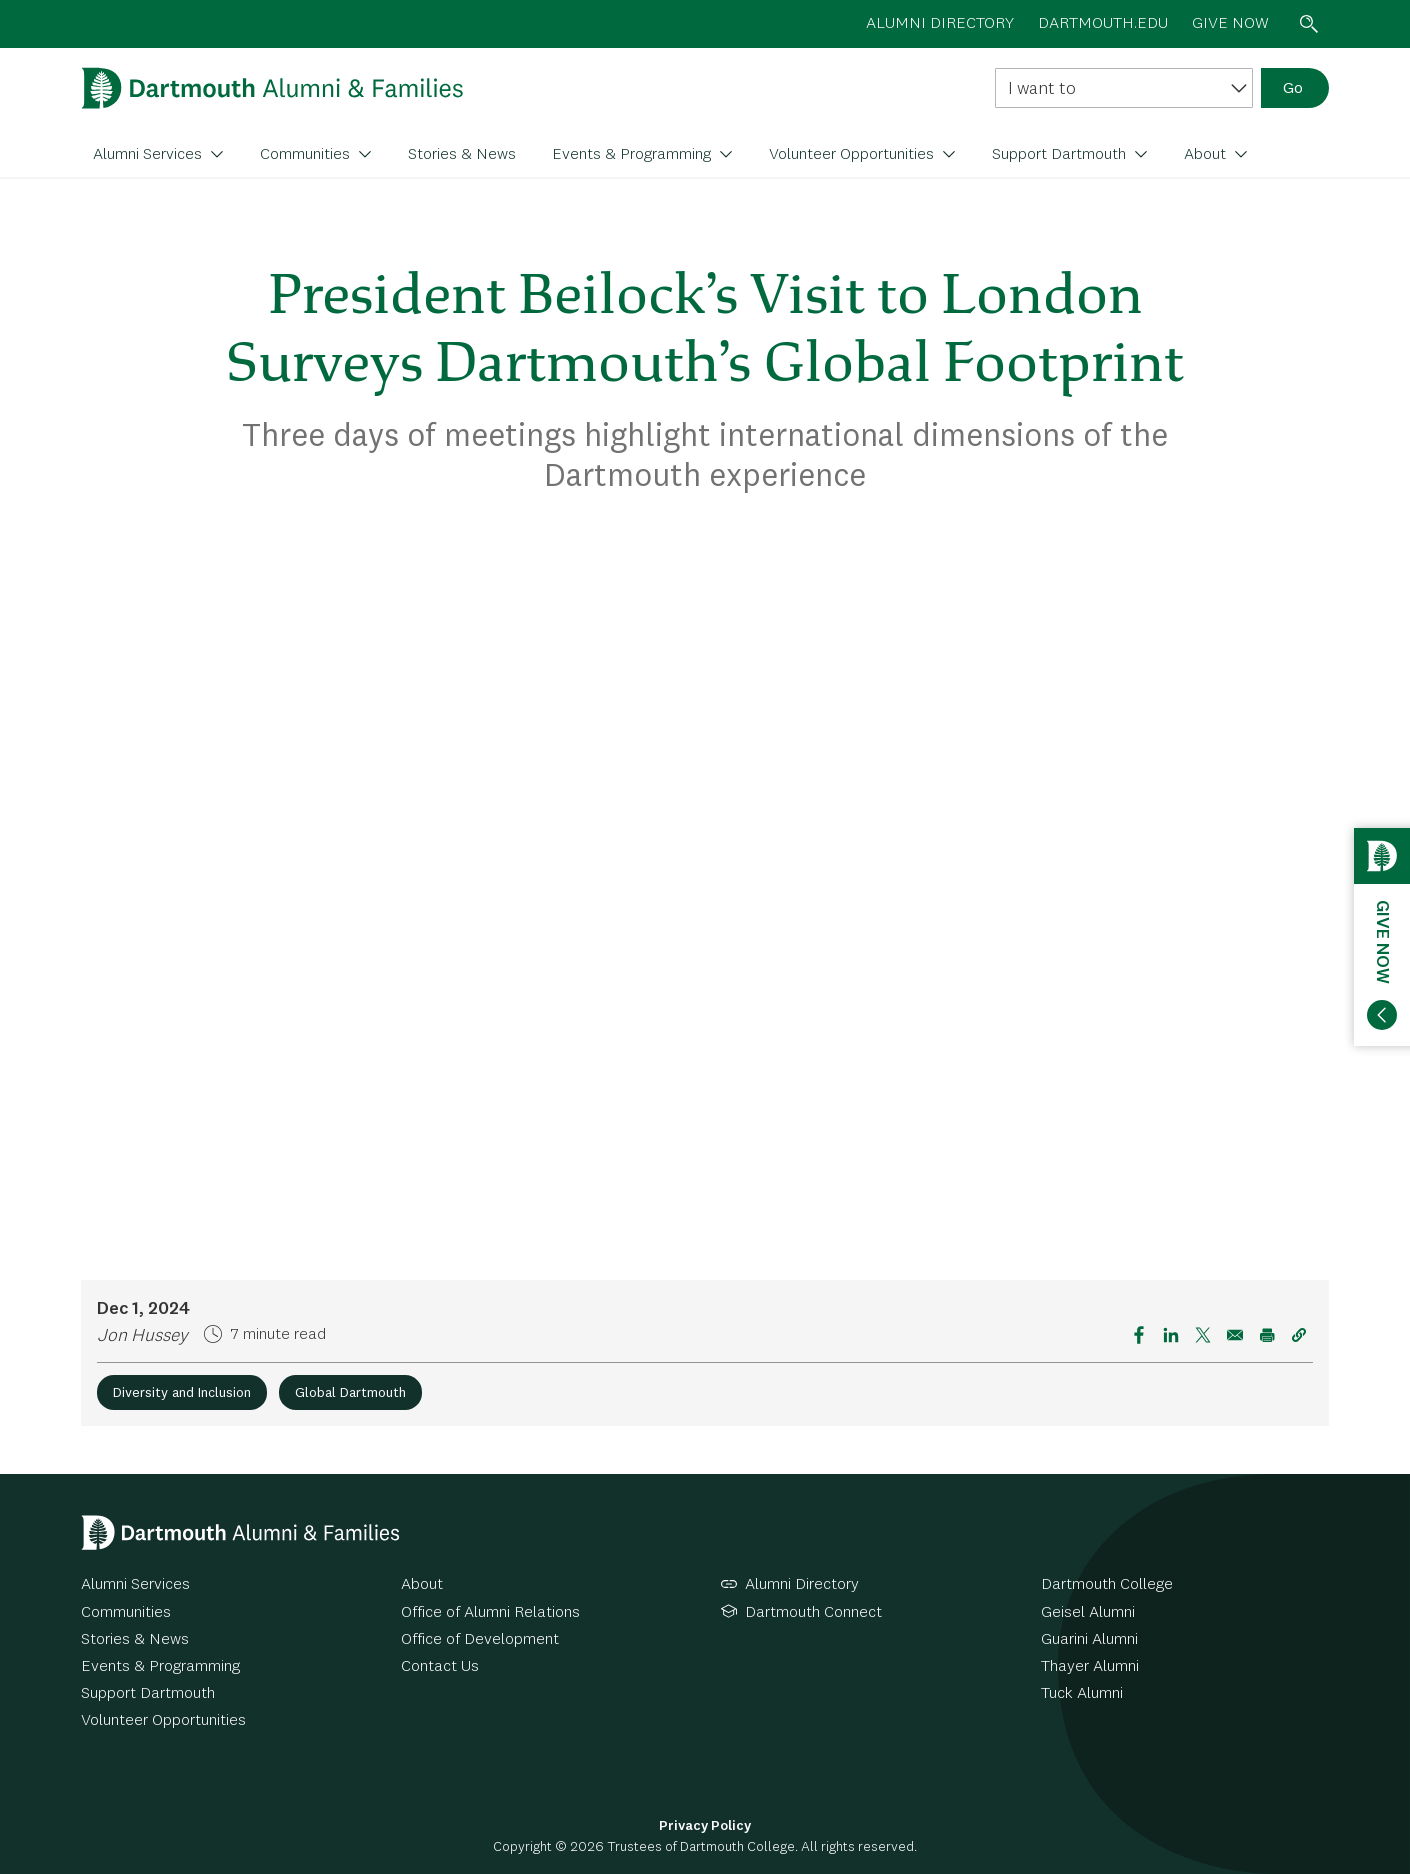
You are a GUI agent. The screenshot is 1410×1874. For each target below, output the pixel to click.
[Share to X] (1203, 1335)
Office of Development (480, 1640)
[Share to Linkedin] (1171, 1335)
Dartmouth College (1107, 1585)
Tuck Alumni (1082, 1694)
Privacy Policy (705, 1826)
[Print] (1267, 1335)
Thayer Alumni (1090, 1667)
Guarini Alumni (1089, 1640)
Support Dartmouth (1061, 155)
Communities (307, 155)
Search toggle (1309, 24)
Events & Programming (633, 155)
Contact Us (440, 1667)
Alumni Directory (802, 1585)
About (1207, 155)
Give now (1230, 24)
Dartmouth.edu (1103, 24)
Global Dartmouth (350, 1393)
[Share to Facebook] (1139, 1335)
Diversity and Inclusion (182, 1393)
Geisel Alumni (1088, 1613)
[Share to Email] (1235, 1335)
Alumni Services (149, 155)
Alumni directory (940, 24)
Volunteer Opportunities (853, 155)
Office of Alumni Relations (490, 1613)
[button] (1299, 1335)
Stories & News (462, 155)
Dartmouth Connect (813, 1613)
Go (1293, 89)
